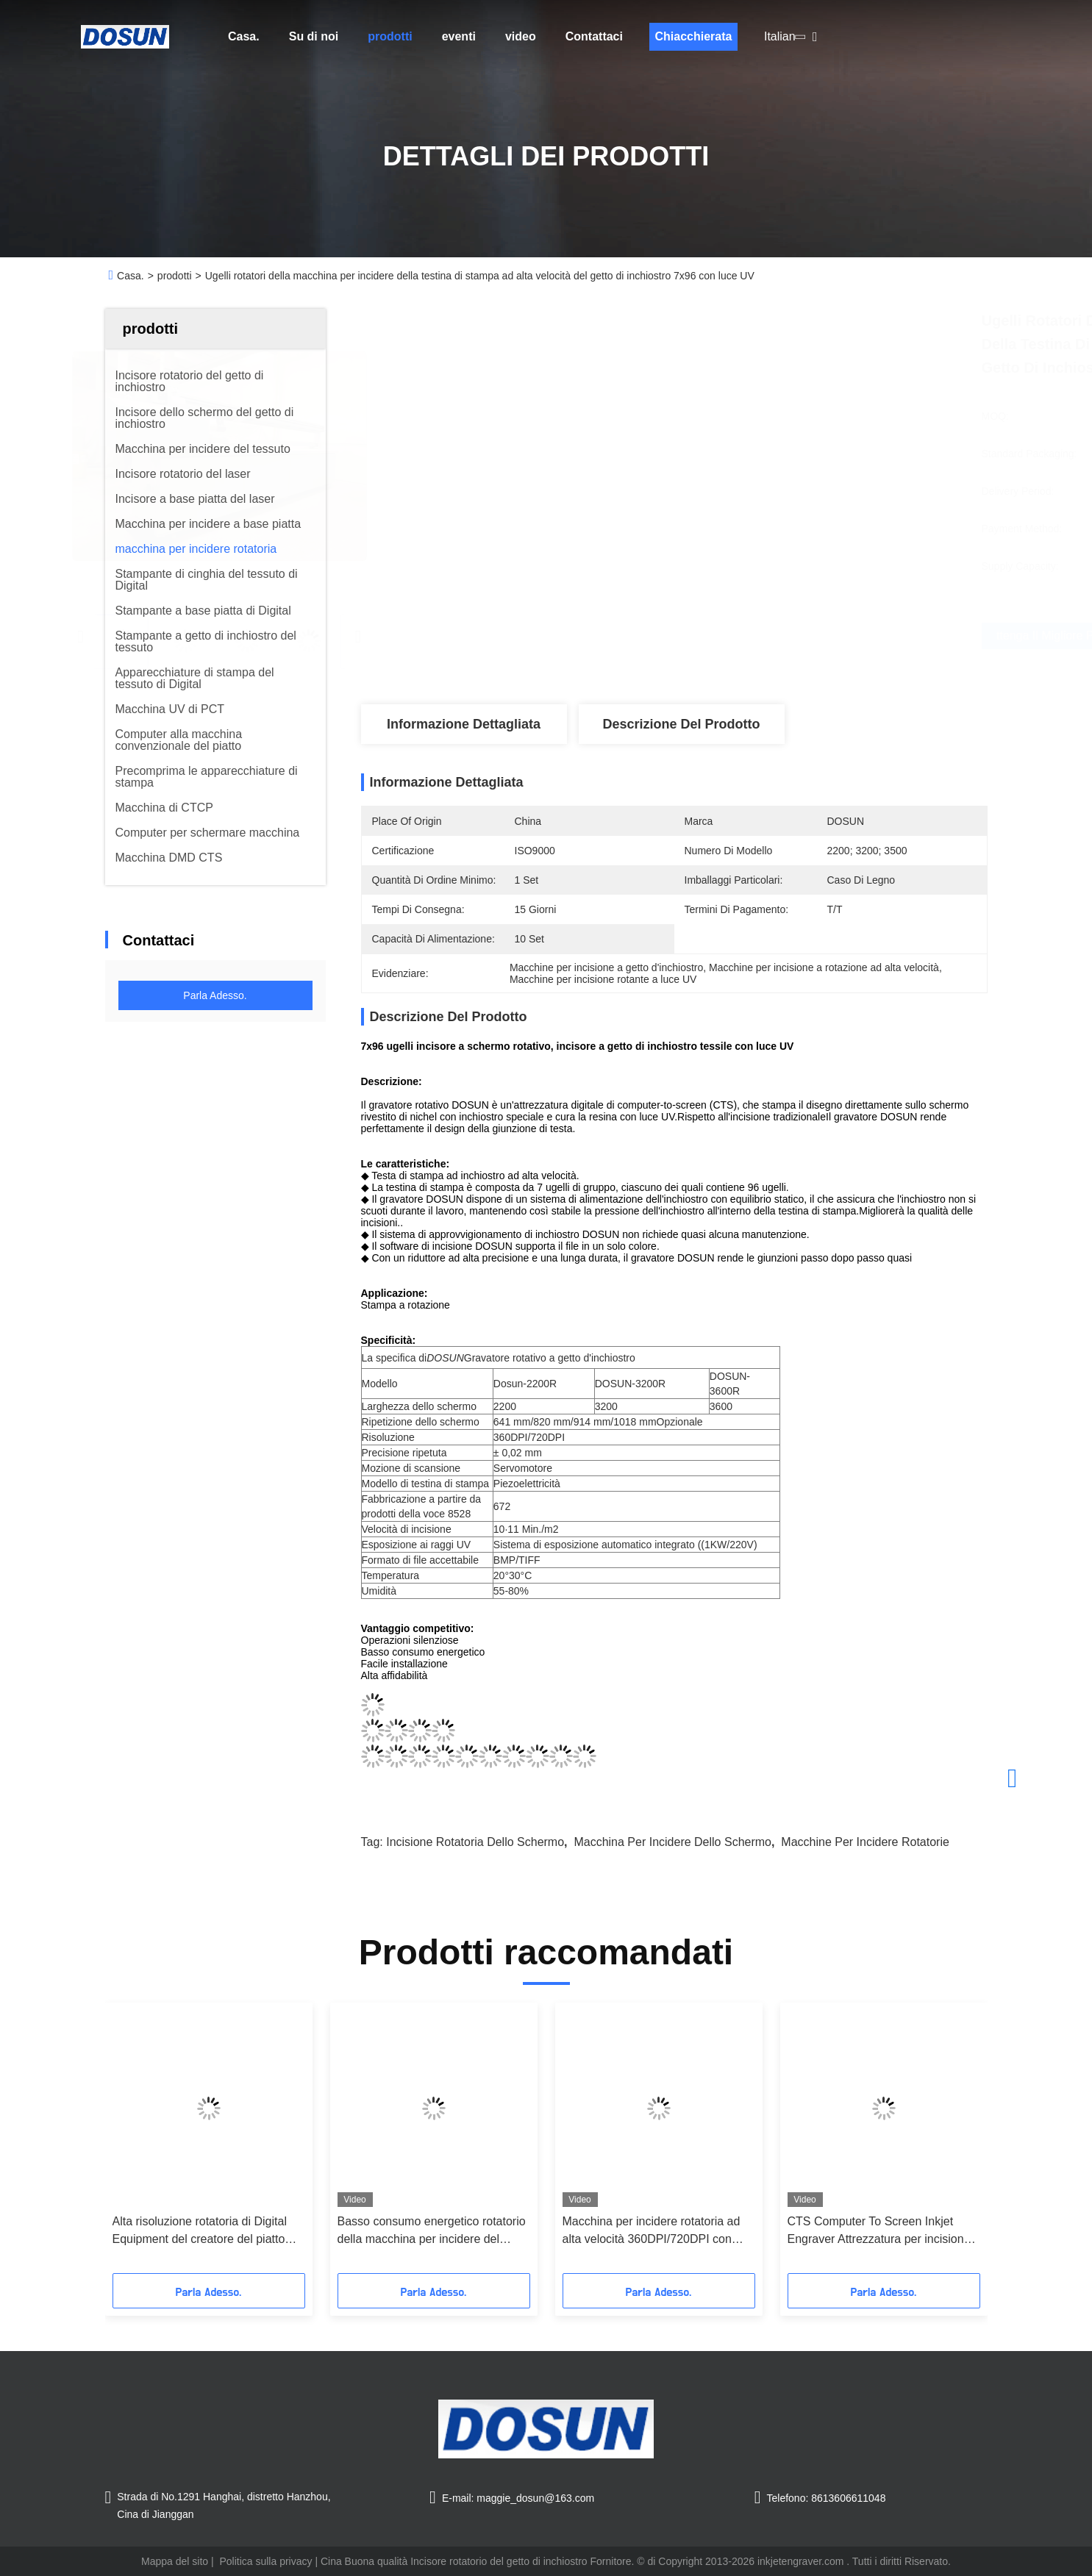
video (520, 36)
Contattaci (594, 36)
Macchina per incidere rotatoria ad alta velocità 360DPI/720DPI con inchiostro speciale (652, 2231)
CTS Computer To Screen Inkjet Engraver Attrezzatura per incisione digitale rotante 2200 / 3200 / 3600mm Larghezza (879, 2231)
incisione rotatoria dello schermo (475, 1842)
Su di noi (314, 36)
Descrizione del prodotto (681, 724)
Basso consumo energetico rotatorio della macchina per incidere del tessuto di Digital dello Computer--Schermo (432, 2231)
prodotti (390, 36)
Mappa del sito (174, 2561)
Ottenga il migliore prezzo (762, 636)
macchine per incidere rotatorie (865, 1842)
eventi (459, 36)
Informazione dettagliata (463, 724)
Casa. (244, 36)
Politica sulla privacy (265, 2561)
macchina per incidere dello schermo (672, 1842)
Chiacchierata (693, 36)
